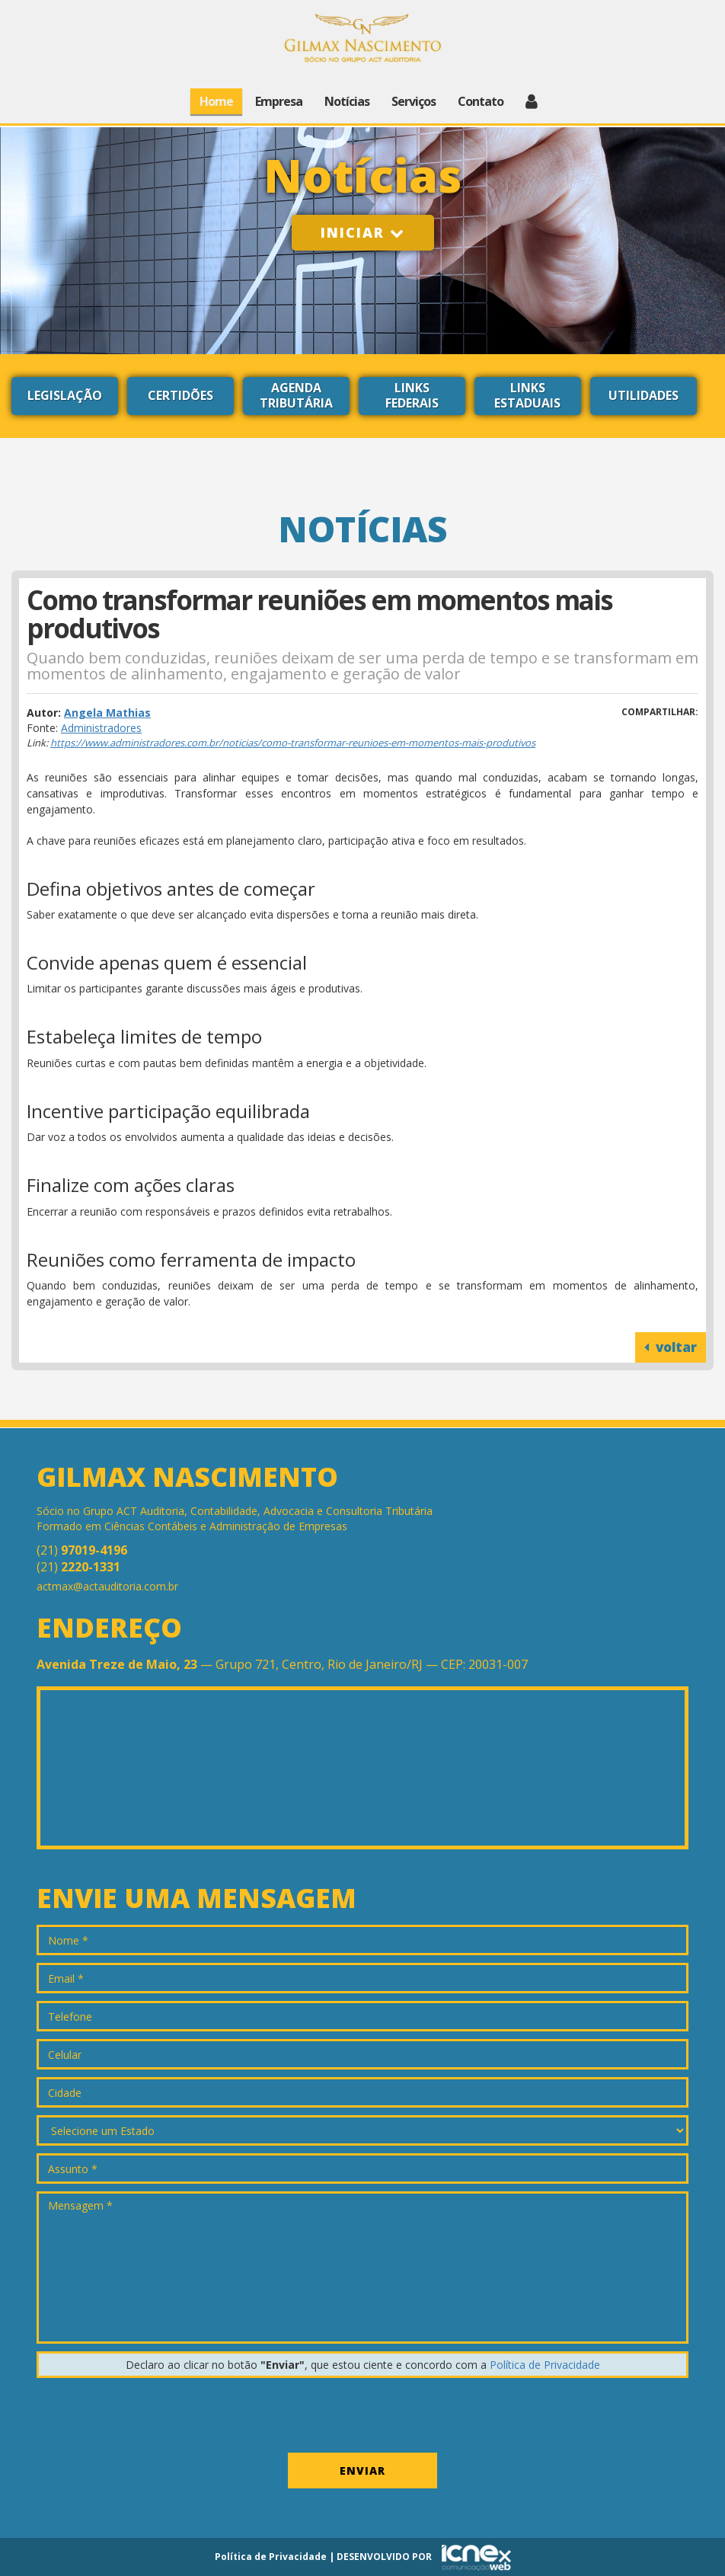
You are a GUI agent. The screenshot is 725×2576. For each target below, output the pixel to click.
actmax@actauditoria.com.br (107, 1586)
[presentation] (152, 2415)
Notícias (346, 101)
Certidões (180, 395)
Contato (480, 101)
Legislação (64, 395)
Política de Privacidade (545, 2364)
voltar (670, 1347)
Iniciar (363, 232)
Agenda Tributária (296, 395)
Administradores (101, 728)
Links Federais (412, 395)
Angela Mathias (107, 712)
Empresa (278, 101)
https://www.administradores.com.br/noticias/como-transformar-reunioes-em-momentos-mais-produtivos (292, 742)
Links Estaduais (527, 395)
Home (216, 101)
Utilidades (643, 395)
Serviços (413, 101)
